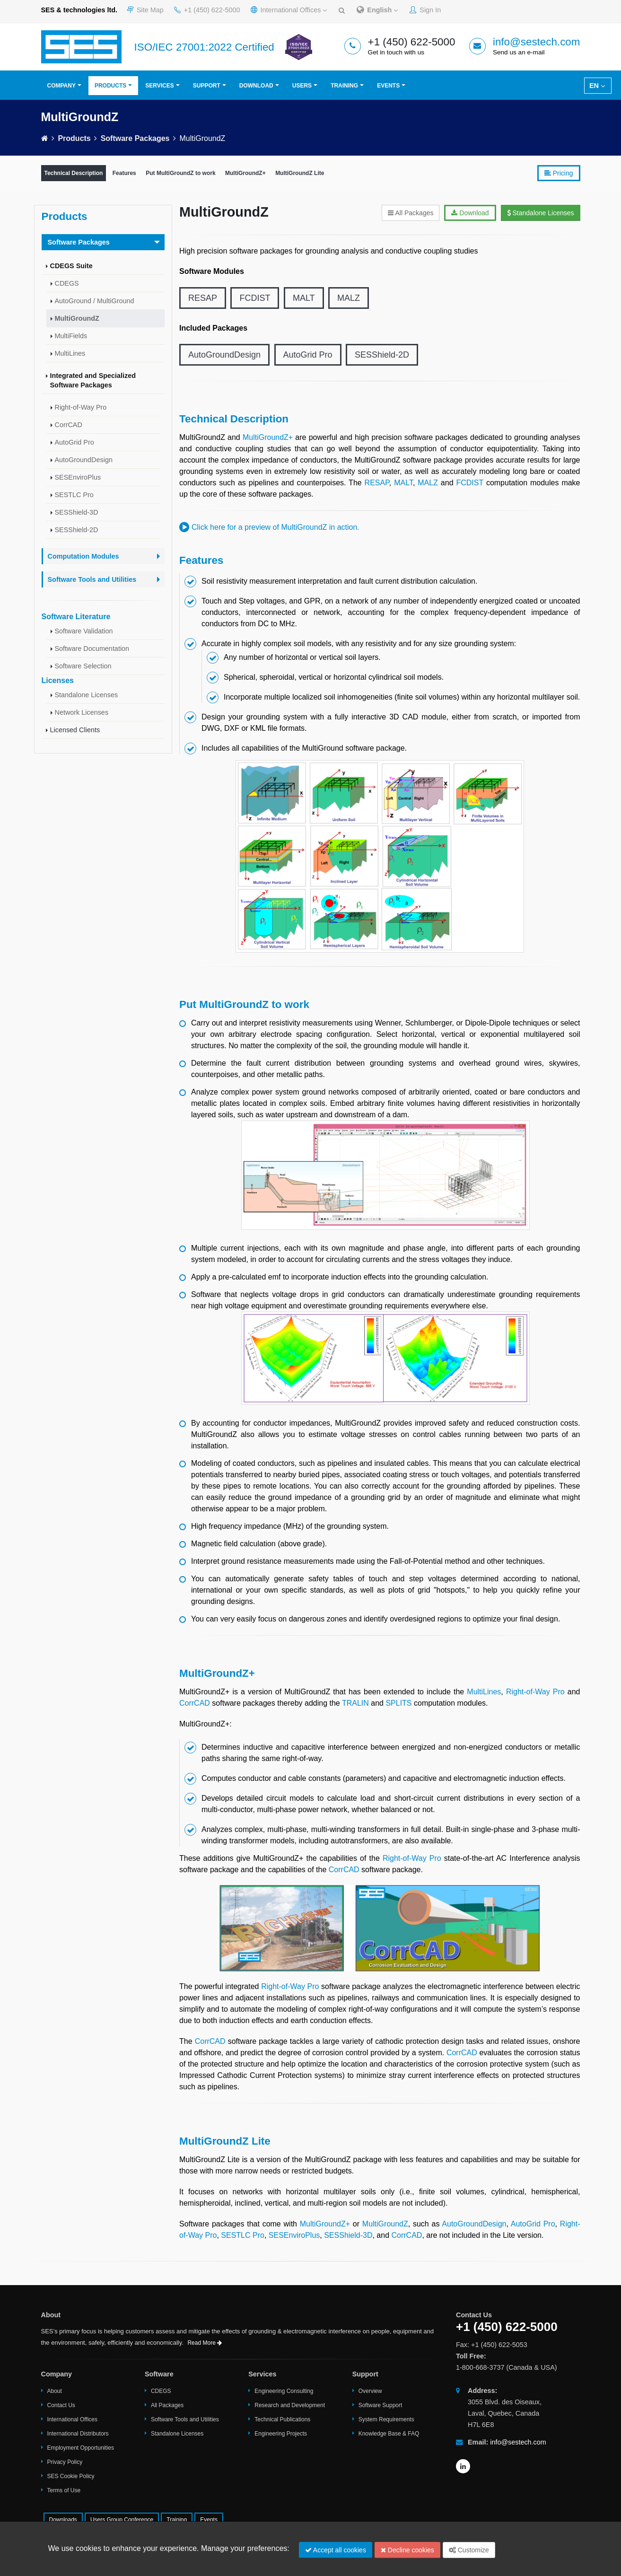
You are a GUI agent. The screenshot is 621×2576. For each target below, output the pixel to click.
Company (61, 85)
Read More (204, 2342)
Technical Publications (282, 2419)
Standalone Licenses (86, 695)
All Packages (410, 213)
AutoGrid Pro (74, 442)
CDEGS (67, 283)
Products (110, 85)
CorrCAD (68, 425)
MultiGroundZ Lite (299, 173)
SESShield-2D (76, 530)
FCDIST (254, 298)
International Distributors (78, 2433)
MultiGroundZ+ (245, 173)
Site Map (145, 10)
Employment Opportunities (80, 2448)
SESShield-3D (76, 512)
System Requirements (386, 2419)
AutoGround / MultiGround (94, 301)
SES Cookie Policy (71, 2476)
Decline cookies (407, 2550)
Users (302, 85)
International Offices (289, 10)
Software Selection (83, 666)
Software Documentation (92, 648)
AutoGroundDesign (84, 460)
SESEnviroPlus (78, 477)
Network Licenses (82, 712)
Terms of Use (64, 2490)
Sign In (425, 10)
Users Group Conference (121, 2519)
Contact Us (61, 2405)
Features (124, 173)
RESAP (202, 298)
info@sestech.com (536, 42)
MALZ (348, 298)
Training (344, 85)
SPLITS (398, 1703)
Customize (469, 2550)
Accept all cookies (335, 2550)
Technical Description (73, 173)
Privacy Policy (65, 2462)
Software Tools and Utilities (185, 2419)
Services (159, 85)
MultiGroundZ (77, 318)
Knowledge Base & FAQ (389, 2433)
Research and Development (289, 2405)
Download (256, 85)
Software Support (380, 2405)
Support (206, 85)
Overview (370, 2391)
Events (388, 85)
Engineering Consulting (283, 2391)
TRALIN (355, 1703)
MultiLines (70, 353)
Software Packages (135, 138)
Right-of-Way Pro (81, 407)
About (54, 2391)
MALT (304, 298)
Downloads (63, 2519)
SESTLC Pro (74, 495)
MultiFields (71, 336)
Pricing (558, 173)
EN (597, 85)
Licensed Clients (75, 730)
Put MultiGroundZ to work (180, 173)
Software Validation (84, 631)
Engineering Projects (280, 2433)
